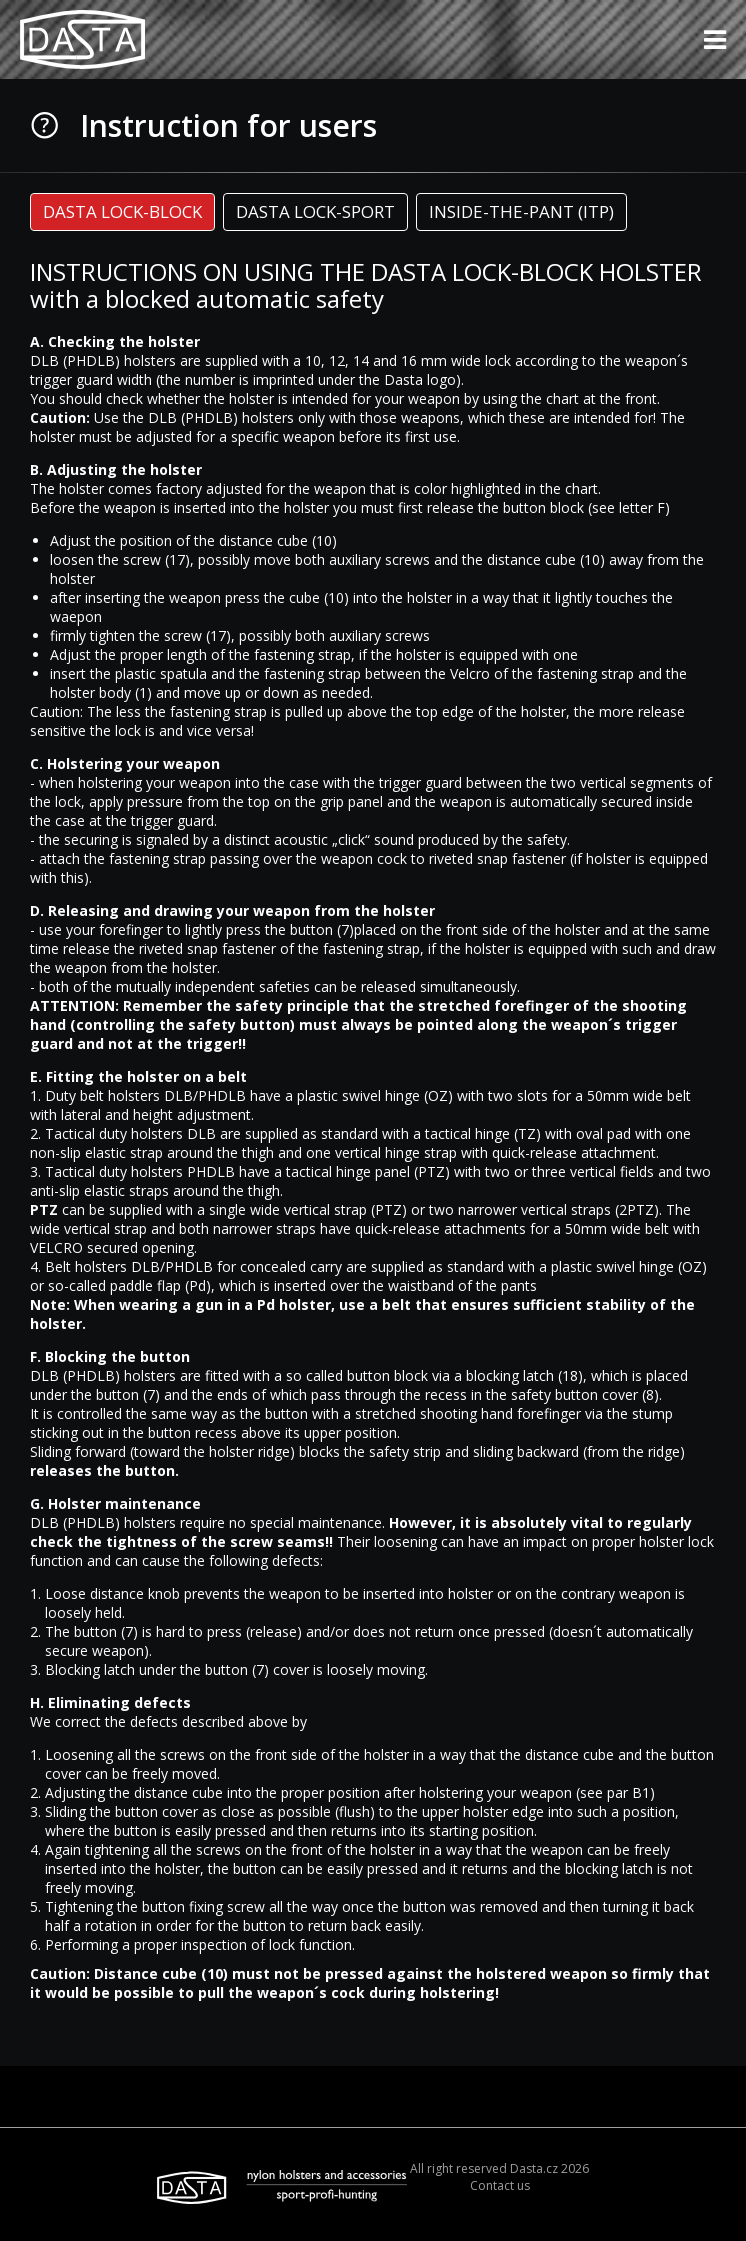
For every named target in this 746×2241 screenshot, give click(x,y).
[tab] (122, 212)
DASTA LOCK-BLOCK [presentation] (122, 211)
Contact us (500, 2185)
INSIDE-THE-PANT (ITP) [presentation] (521, 211)
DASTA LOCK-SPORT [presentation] (315, 211)
